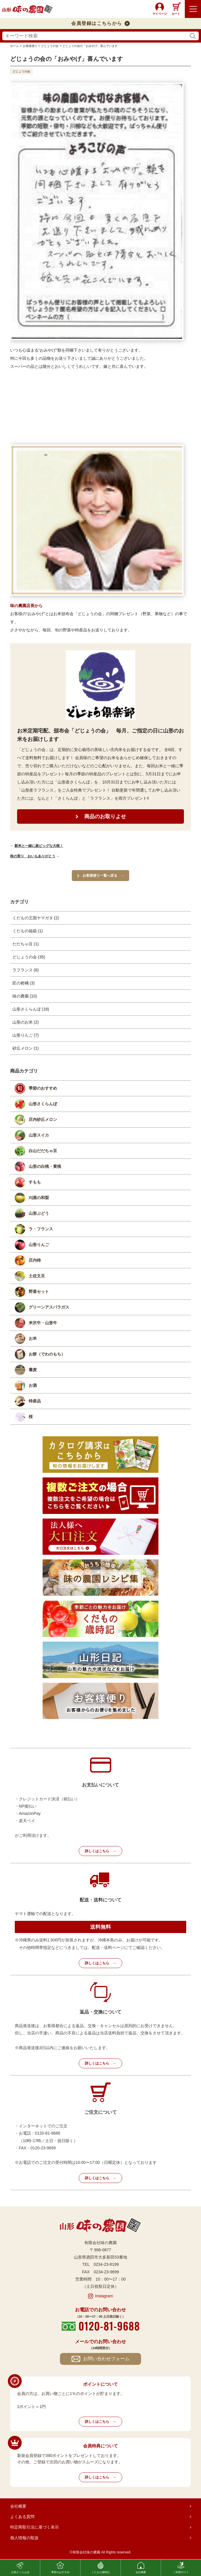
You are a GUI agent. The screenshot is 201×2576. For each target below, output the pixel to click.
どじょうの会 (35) (28, 957)
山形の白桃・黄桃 (45, 1166)
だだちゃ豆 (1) (25, 944)
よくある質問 (22, 2516)
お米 (33, 1338)
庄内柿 (35, 1260)
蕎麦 (33, 1369)
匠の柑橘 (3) (23, 983)
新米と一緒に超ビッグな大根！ (38, 846)
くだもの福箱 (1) (27, 931)
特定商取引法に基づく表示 (34, 2527)
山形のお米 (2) (25, 1022)
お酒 (33, 1385)
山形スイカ (39, 1135)
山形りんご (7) (25, 1035)
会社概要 (18, 2506)
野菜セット (39, 1291)
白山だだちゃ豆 (43, 1150)
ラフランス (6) (25, 970)
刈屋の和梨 (39, 1197)
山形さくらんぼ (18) (30, 1009)
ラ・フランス (41, 1229)
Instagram (104, 2296)
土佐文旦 (37, 1276)
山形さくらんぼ (43, 1103)
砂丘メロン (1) (25, 1048)
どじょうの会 (21, 71)
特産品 (35, 1401)
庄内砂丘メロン (43, 1119)
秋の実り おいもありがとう (32, 856)
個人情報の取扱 (24, 2537)
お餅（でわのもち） (47, 1354)
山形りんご (39, 1244)
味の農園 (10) (24, 996)
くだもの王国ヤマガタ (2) (35, 918)
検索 (193, 36)
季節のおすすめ (43, 1088)
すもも (35, 1182)
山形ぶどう (39, 1213)
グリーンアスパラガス (49, 1307)
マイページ (159, 13)
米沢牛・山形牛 (43, 1322)
